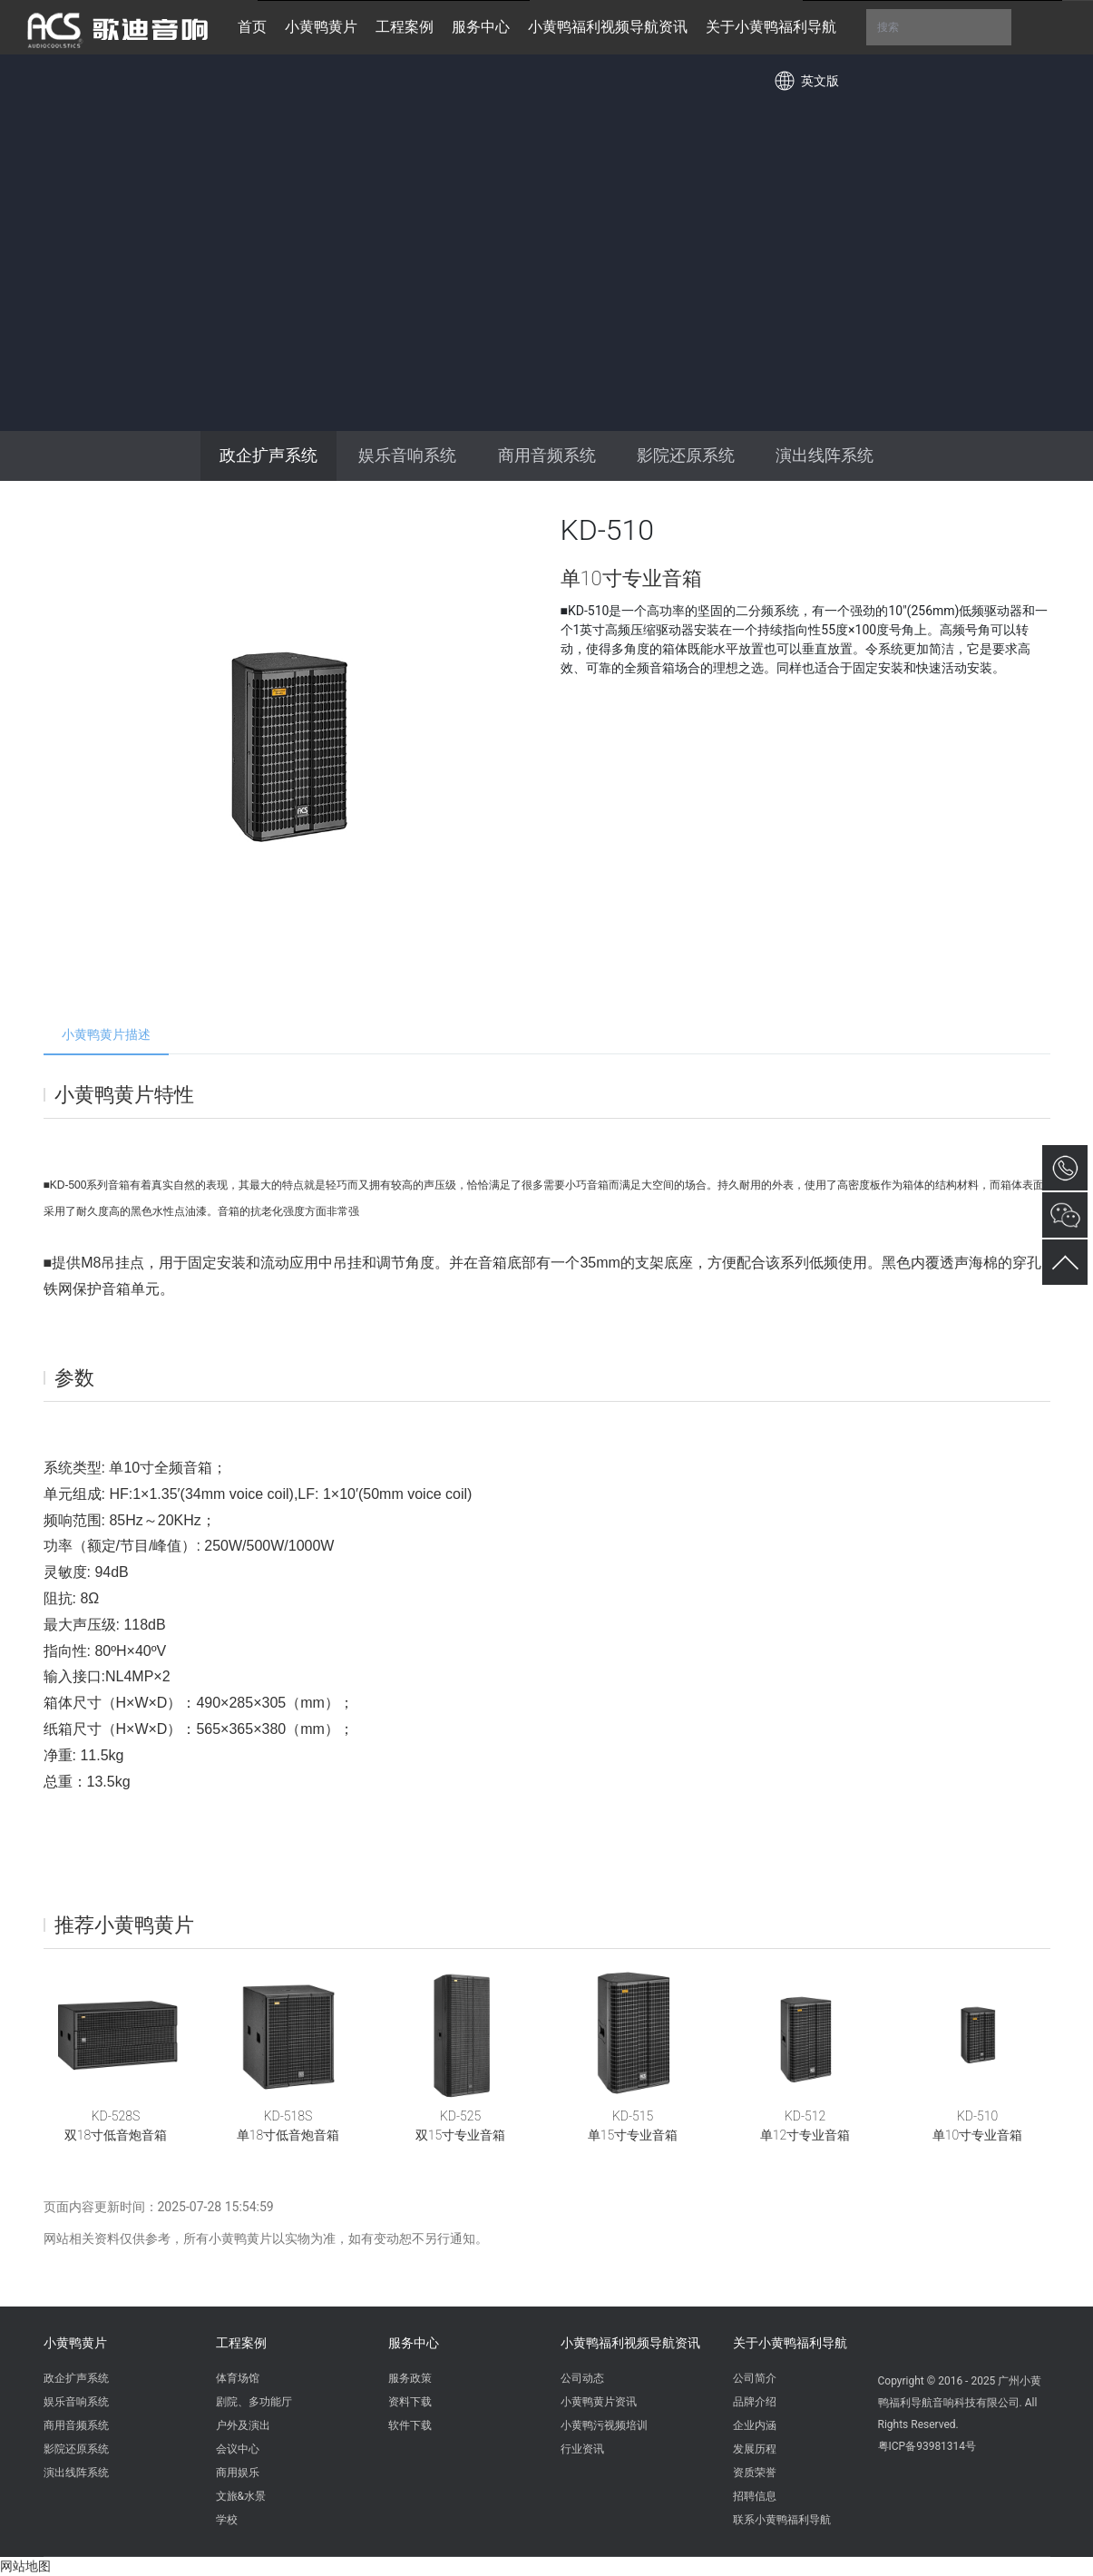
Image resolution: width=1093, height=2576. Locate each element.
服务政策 (410, 2378)
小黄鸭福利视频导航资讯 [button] (608, 26)
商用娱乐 (237, 2472)
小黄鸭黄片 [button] (321, 26)
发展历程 (754, 2449)
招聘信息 (754, 2496)
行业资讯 (582, 2449)
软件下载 (410, 2425)
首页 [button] (252, 26)
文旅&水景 (241, 2496)
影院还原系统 (686, 455)
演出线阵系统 (824, 455)
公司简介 (754, 2378)
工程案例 (241, 2343)
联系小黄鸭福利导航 (782, 2519)
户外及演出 (243, 2425)
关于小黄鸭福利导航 (790, 2343)
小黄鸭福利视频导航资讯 (630, 2343)
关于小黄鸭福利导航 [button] (771, 26)
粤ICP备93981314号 (927, 2446)
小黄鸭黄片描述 (106, 1034)
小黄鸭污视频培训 (604, 2425)
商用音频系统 (547, 455)
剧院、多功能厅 (254, 2401)
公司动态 (582, 2378)
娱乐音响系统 (407, 455)
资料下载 (410, 2401)
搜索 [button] (938, 27)
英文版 (820, 80)
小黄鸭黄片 (75, 2343)
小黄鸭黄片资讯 (599, 2401)
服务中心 (413, 2343)
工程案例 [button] (405, 26)
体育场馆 (237, 2378)
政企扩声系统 (268, 455)
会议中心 (237, 2449)
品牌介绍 (754, 2401)
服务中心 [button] (481, 26)
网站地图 (25, 2566)
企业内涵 (754, 2425)
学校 (227, 2519)
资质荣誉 (754, 2472)
